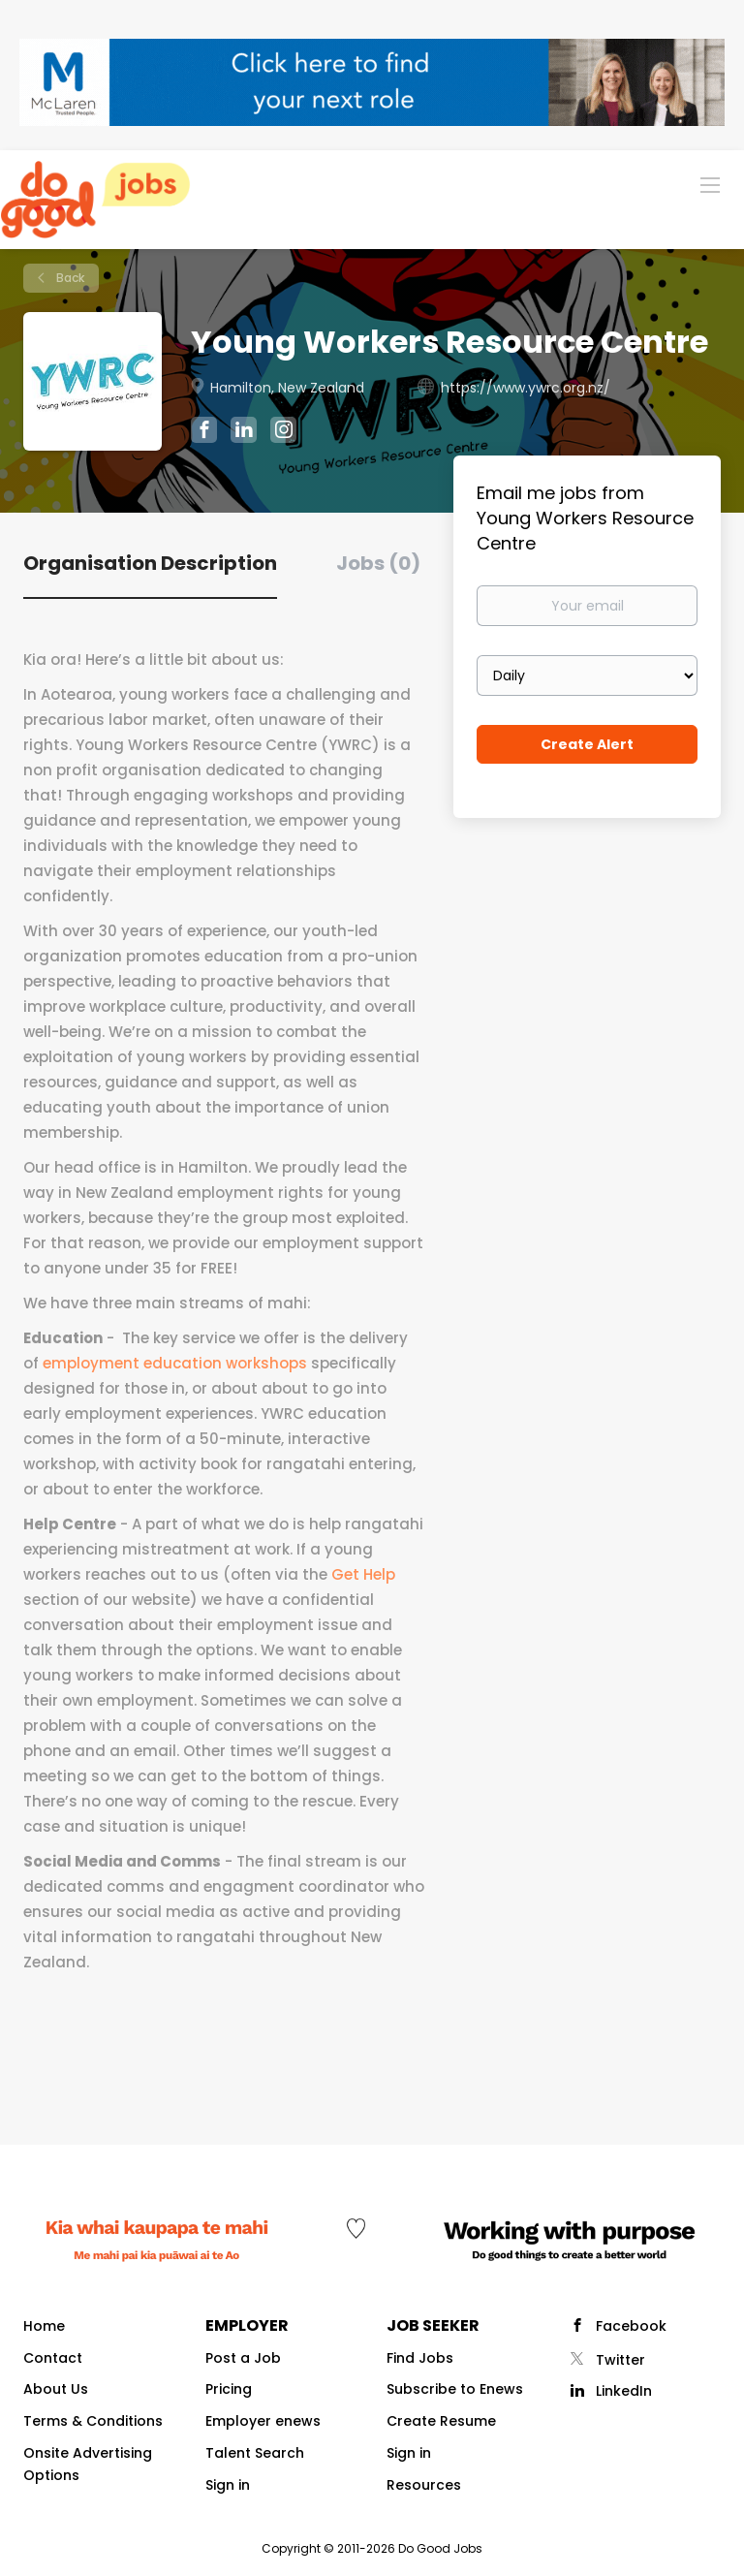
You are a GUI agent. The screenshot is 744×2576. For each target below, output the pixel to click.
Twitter (620, 2360)
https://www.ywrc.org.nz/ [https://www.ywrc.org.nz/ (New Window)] (525, 387)
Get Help (363, 1574)
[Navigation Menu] (710, 184)
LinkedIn (624, 2391)
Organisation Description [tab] (150, 563)
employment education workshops (175, 1363)
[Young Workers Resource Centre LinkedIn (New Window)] (244, 433)
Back (68, 277)
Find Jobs (420, 2358)
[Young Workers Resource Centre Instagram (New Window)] (283, 432)
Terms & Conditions (93, 2421)
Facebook (631, 2326)
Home (44, 2326)
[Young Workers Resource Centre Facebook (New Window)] (204, 432)
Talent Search (254, 2453)
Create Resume (441, 2421)
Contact (52, 2358)
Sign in (227, 2485)
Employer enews (263, 2421)
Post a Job (243, 2358)
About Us (55, 2389)
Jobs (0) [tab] (378, 563)
